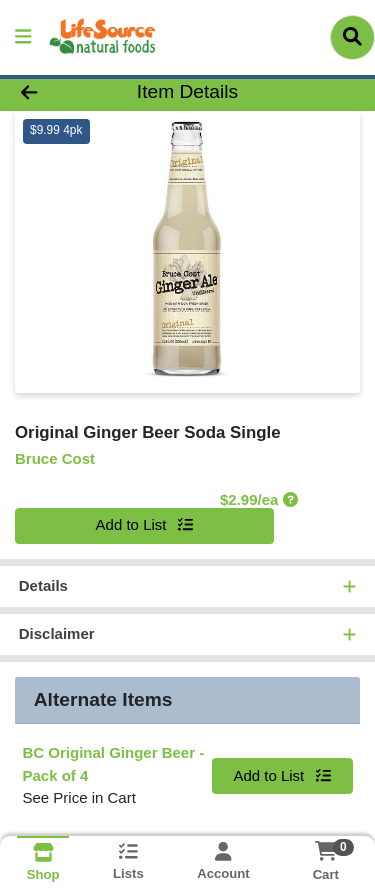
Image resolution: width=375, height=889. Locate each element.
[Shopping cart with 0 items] (325, 851)
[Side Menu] (23, 37)
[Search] (352, 37)
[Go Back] (58, 92)
